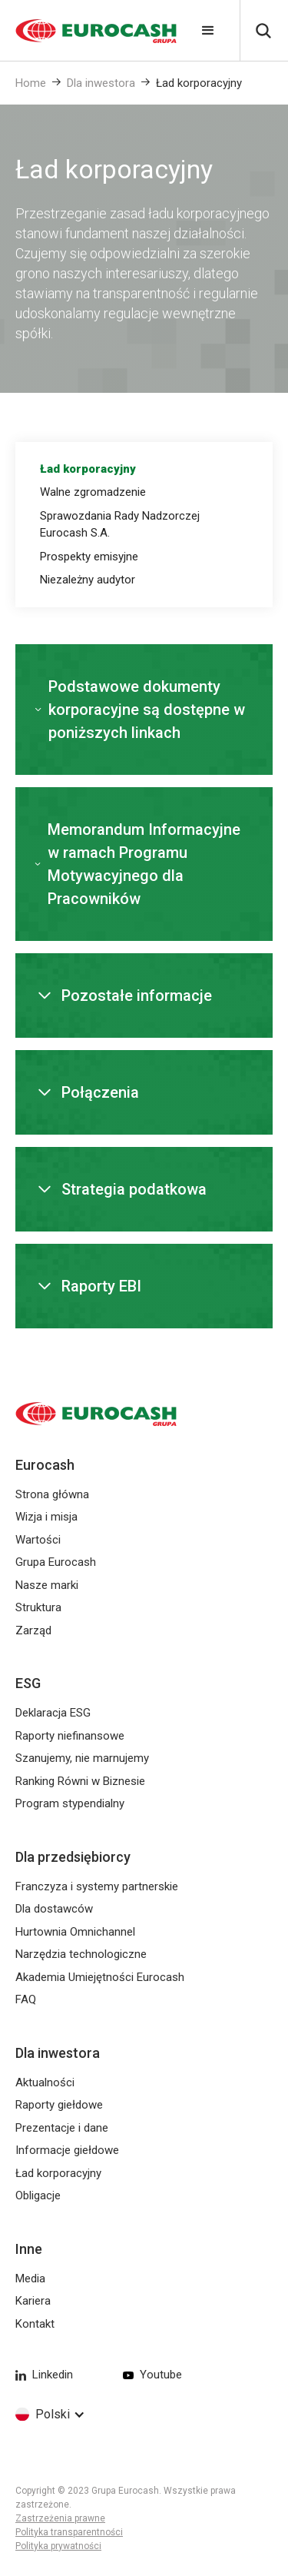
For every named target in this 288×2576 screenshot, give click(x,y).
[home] (88, 31)
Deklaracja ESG (53, 1713)
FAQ (25, 1999)
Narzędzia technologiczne (81, 1954)
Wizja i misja (46, 1517)
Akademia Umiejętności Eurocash (99, 1977)
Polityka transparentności (69, 2532)
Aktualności (44, 2082)
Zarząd (33, 1630)
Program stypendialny (69, 1803)
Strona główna (52, 1494)
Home (30, 83)
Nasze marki (46, 1585)
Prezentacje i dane (61, 2128)
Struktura (38, 1607)
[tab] (144, 469)
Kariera (33, 2301)
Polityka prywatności (58, 2546)
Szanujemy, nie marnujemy (82, 1758)
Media (30, 2278)
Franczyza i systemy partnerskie (96, 1886)
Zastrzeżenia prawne (60, 2518)
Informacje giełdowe (67, 2150)
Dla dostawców (54, 1909)
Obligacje (38, 2195)
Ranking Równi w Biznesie (80, 1781)
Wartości (38, 1540)
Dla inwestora (101, 83)
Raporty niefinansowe (69, 1736)
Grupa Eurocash (55, 1562)
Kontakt (35, 2324)
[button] (208, 31)
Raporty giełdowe (59, 2105)
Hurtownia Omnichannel (75, 1932)
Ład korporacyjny (199, 83)
